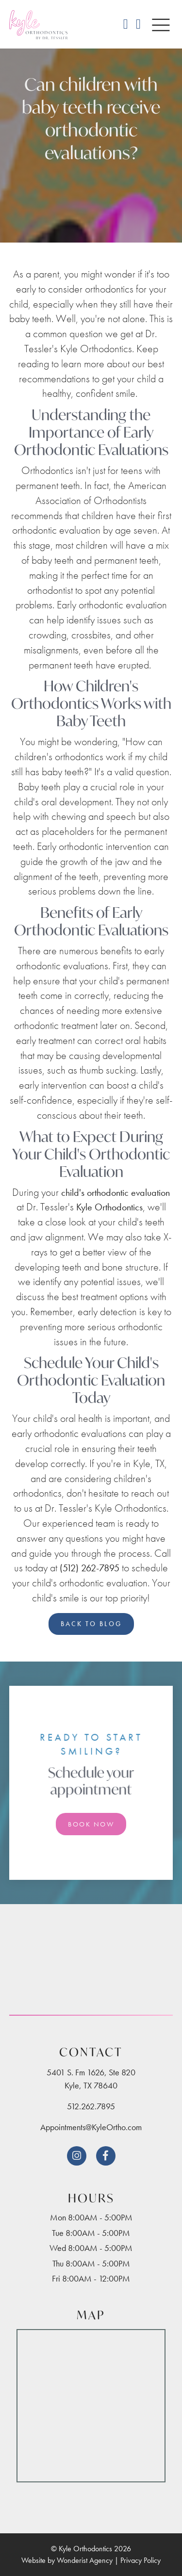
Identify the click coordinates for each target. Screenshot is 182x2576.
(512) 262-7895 (89, 1568)
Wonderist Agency (85, 2560)
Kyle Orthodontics (109, 1207)
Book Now (91, 1824)
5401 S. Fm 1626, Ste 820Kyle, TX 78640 (91, 2079)
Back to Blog (91, 1623)
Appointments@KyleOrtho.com (91, 2127)
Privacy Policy (140, 2560)
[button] (160, 25)
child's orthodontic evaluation (115, 1192)
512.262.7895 (91, 2106)
